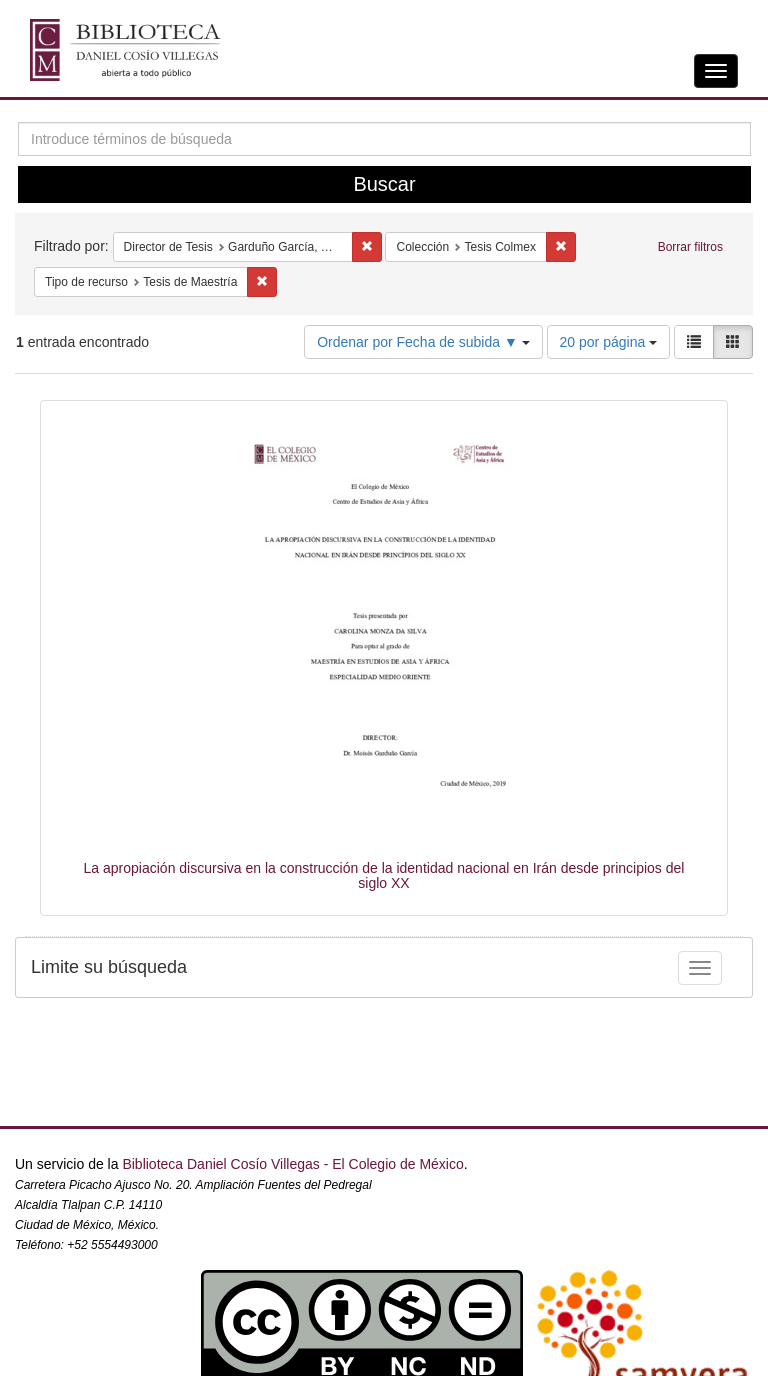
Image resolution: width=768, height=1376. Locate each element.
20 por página (609, 342)
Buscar (384, 184)
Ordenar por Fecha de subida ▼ (423, 342)
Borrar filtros (690, 247)
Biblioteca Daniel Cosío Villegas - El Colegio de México (292, 1164)
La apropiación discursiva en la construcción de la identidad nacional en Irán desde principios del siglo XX (384, 875)
